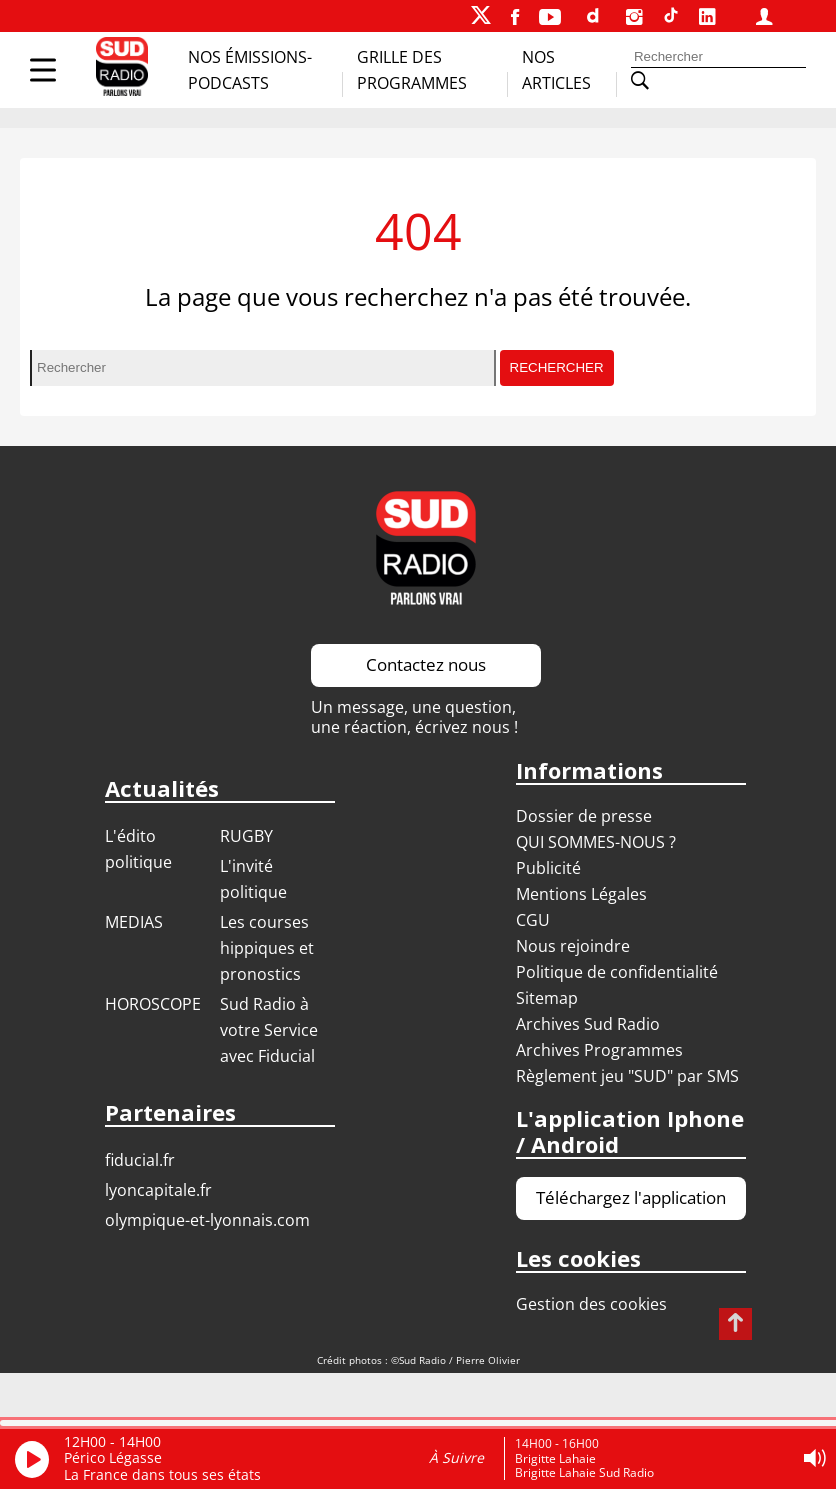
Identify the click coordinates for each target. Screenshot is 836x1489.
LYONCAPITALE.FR (158, 1190)
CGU (533, 920)
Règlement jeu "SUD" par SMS (627, 1076)
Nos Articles (556, 70)
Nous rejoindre (573, 946)
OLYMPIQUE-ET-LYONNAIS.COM (207, 1220)
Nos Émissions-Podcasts (250, 70)
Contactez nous (426, 664)
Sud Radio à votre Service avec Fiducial (269, 1030)
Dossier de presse (584, 816)
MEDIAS (134, 922)
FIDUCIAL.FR (140, 1160)
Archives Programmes (599, 1050)
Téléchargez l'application (631, 1197)
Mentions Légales (581, 894)
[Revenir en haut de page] (735, 1324)
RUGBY (246, 836)
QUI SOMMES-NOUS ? (596, 842)
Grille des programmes (412, 70)
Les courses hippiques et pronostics (267, 948)
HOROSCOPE (153, 1004)
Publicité (548, 868)
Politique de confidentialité (617, 972)
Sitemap (547, 998)
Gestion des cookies (591, 1304)
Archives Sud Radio (588, 1024)
